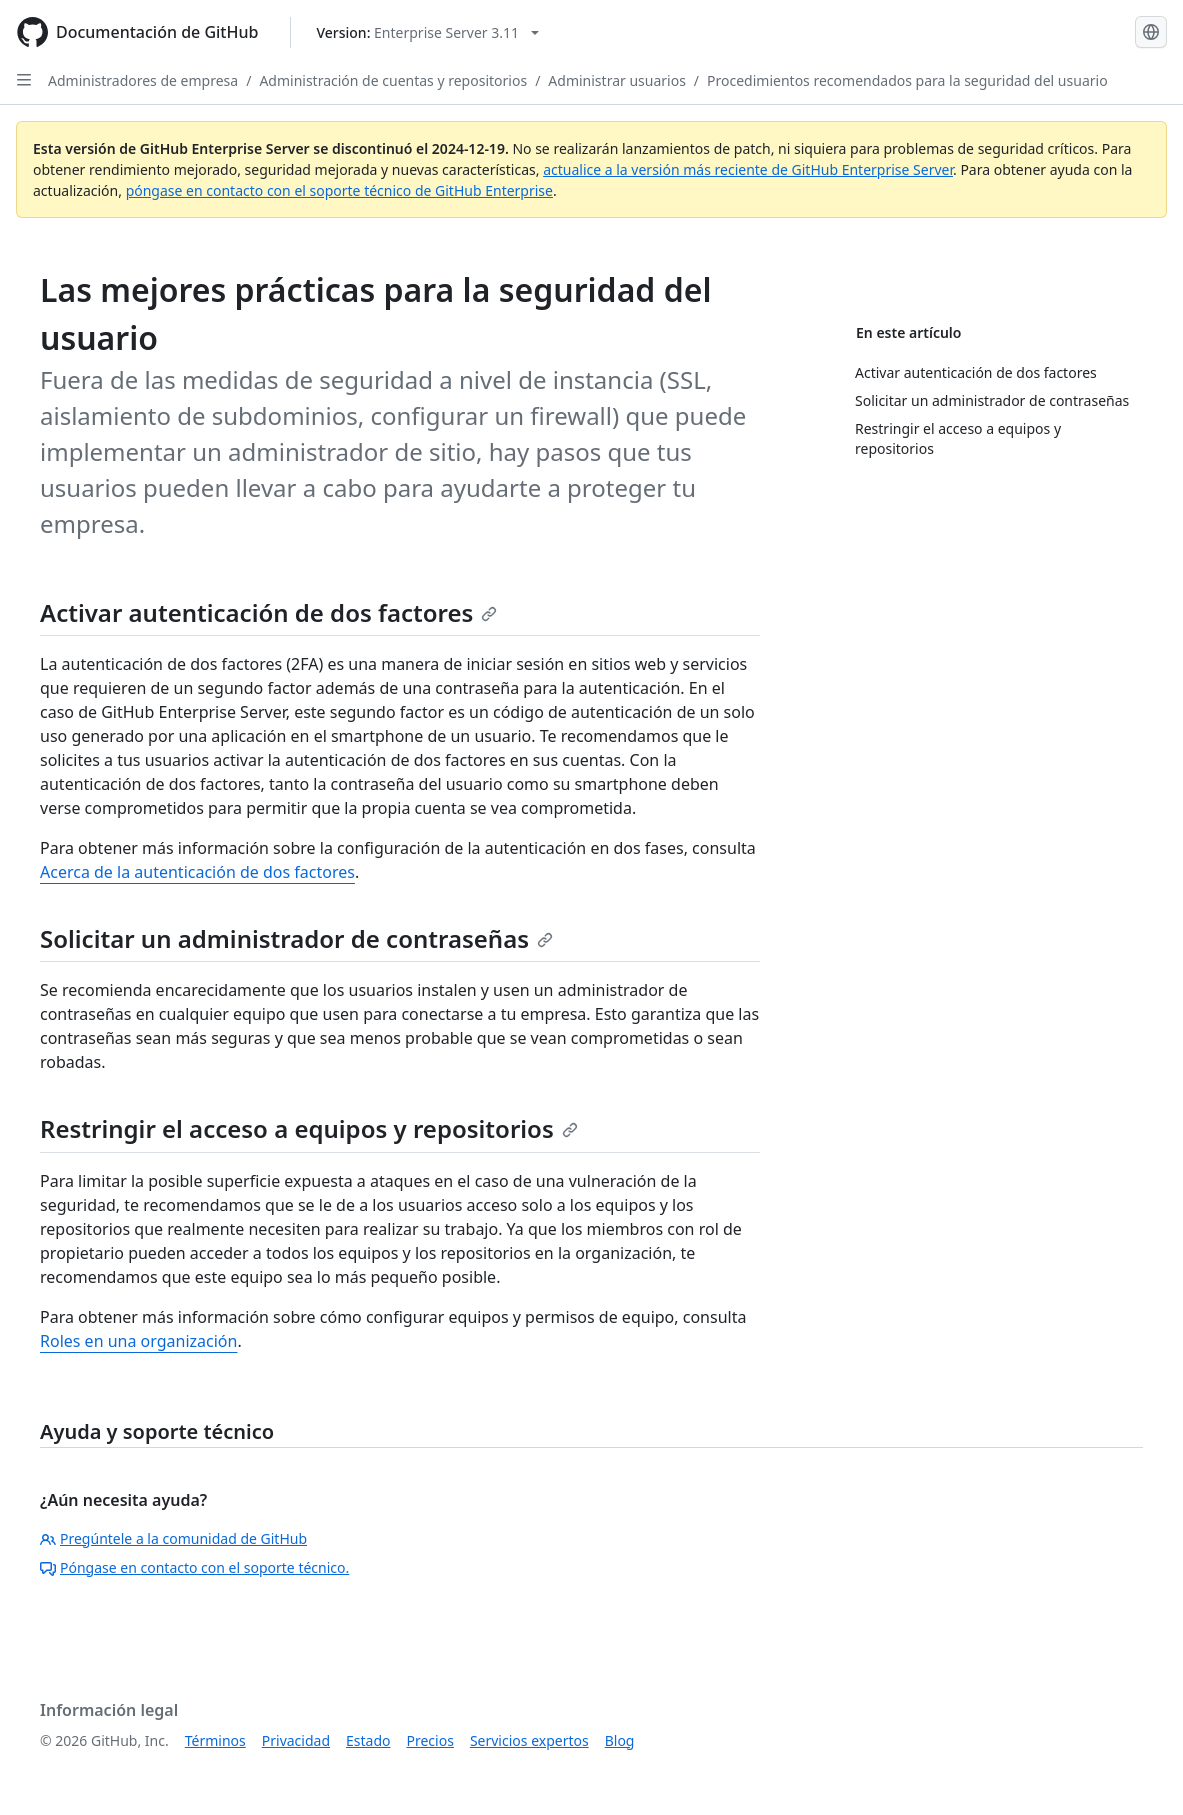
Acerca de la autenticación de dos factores (197, 872)
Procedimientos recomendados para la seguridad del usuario (907, 80)
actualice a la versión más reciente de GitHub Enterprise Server (748, 169)
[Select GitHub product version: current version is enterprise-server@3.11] (427, 32)
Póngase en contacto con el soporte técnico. (194, 1567)
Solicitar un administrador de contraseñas (296, 938)
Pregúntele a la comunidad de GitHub (173, 1538)
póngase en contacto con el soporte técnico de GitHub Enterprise (339, 190)
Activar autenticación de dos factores (268, 612)
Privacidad (296, 1740)
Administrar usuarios (617, 80)
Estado (368, 1740)
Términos (215, 1740)
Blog (620, 1740)
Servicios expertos (529, 1740)
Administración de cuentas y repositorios (393, 80)
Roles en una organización (138, 1341)
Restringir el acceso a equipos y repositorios (309, 1128)
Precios (430, 1740)
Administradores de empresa (143, 80)
